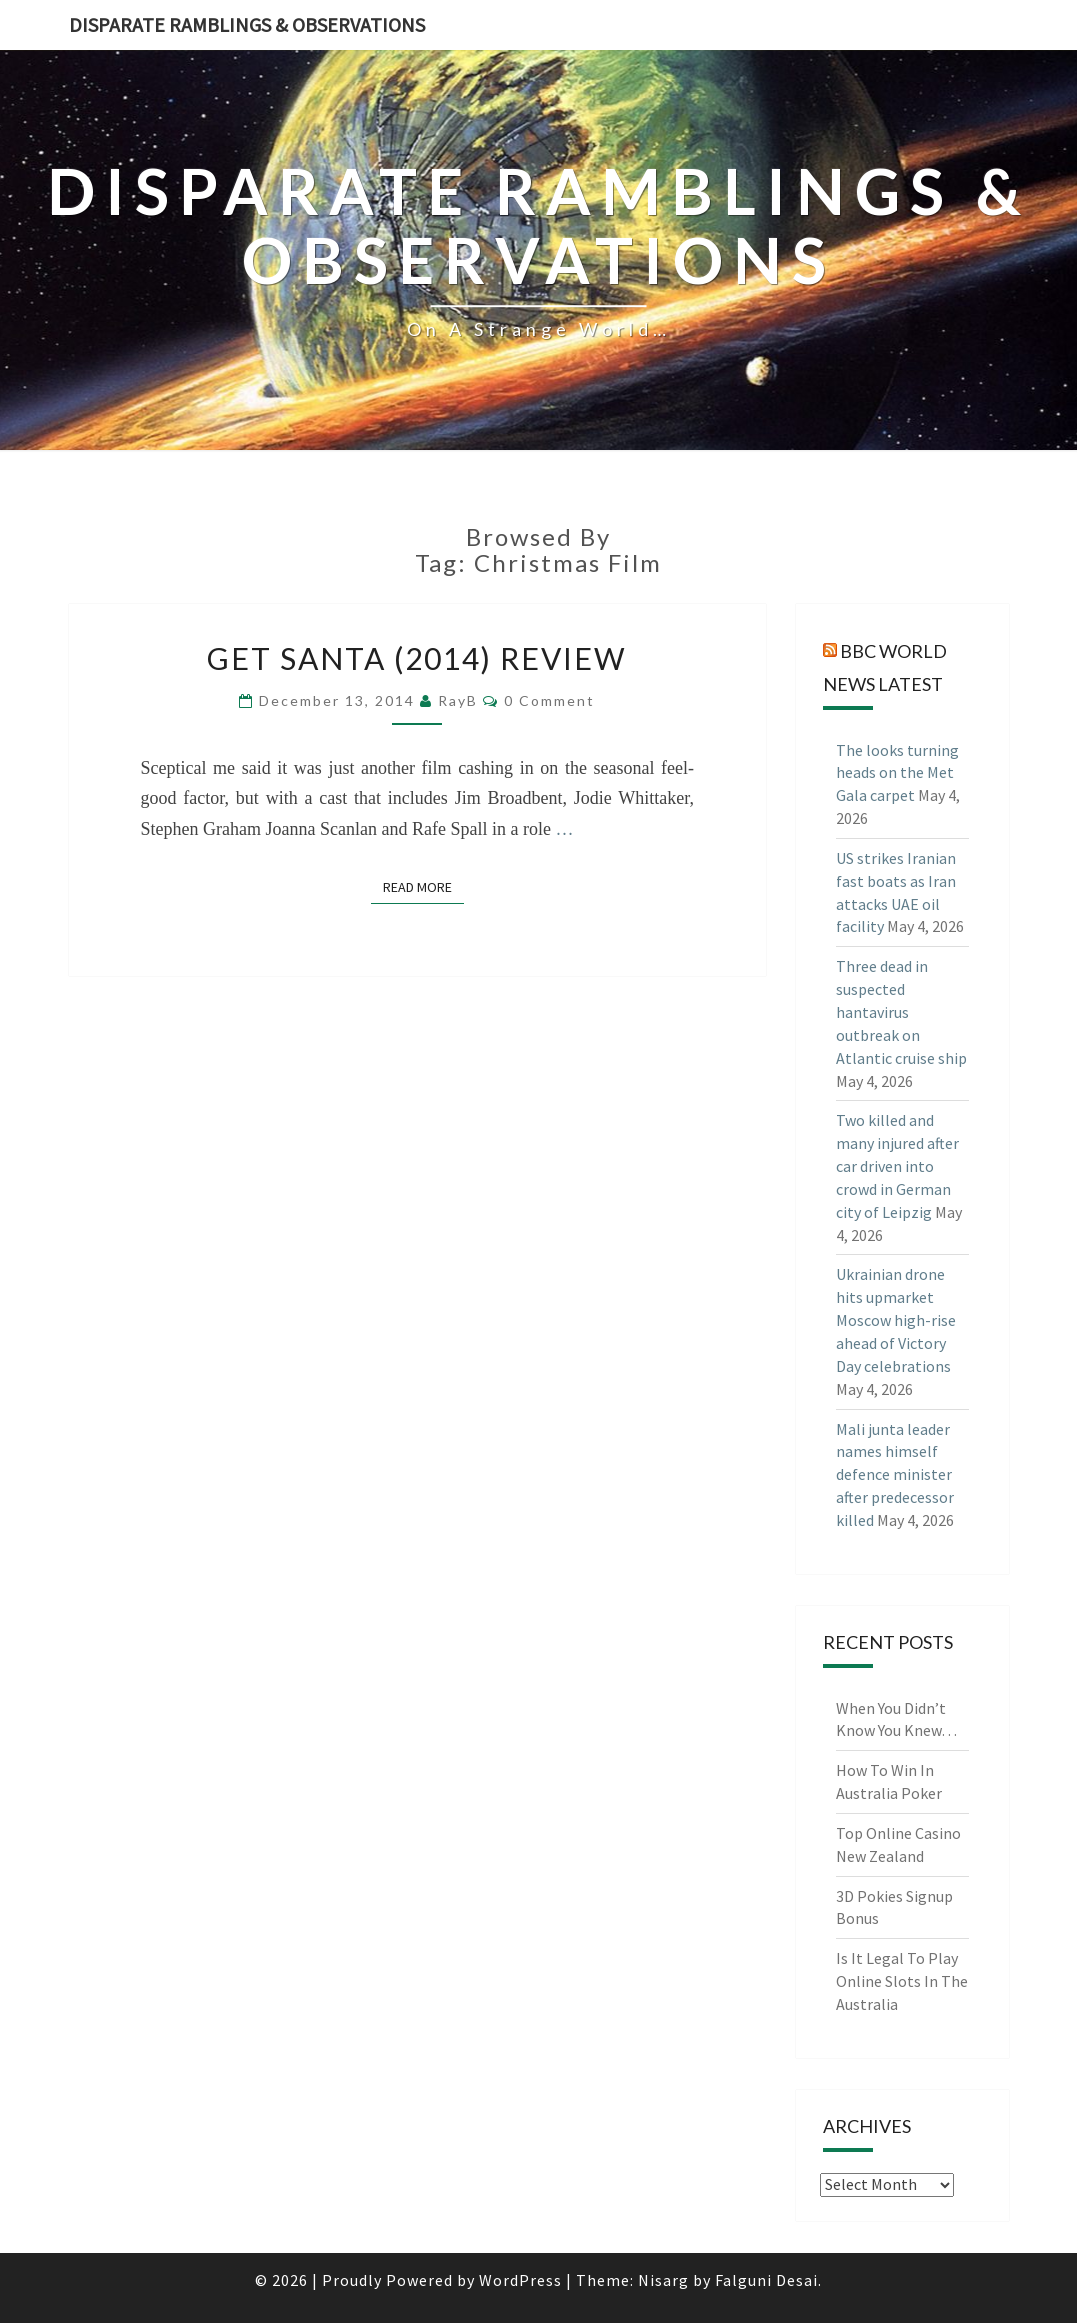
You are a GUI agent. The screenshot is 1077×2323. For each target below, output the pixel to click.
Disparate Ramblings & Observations (247, 24)
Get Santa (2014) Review (417, 658)
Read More (423, 886)
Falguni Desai (766, 2280)
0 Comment (549, 700)
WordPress (520, 2280)
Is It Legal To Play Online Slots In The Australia (902, 1981)
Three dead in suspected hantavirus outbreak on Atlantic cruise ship (901, 1011)
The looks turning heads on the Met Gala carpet (897, 773)
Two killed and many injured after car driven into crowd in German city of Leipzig (897, 1165)
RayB (458, 700)
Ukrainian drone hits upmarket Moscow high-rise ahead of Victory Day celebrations (896, 1319)
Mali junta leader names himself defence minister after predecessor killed (895, 1474)
